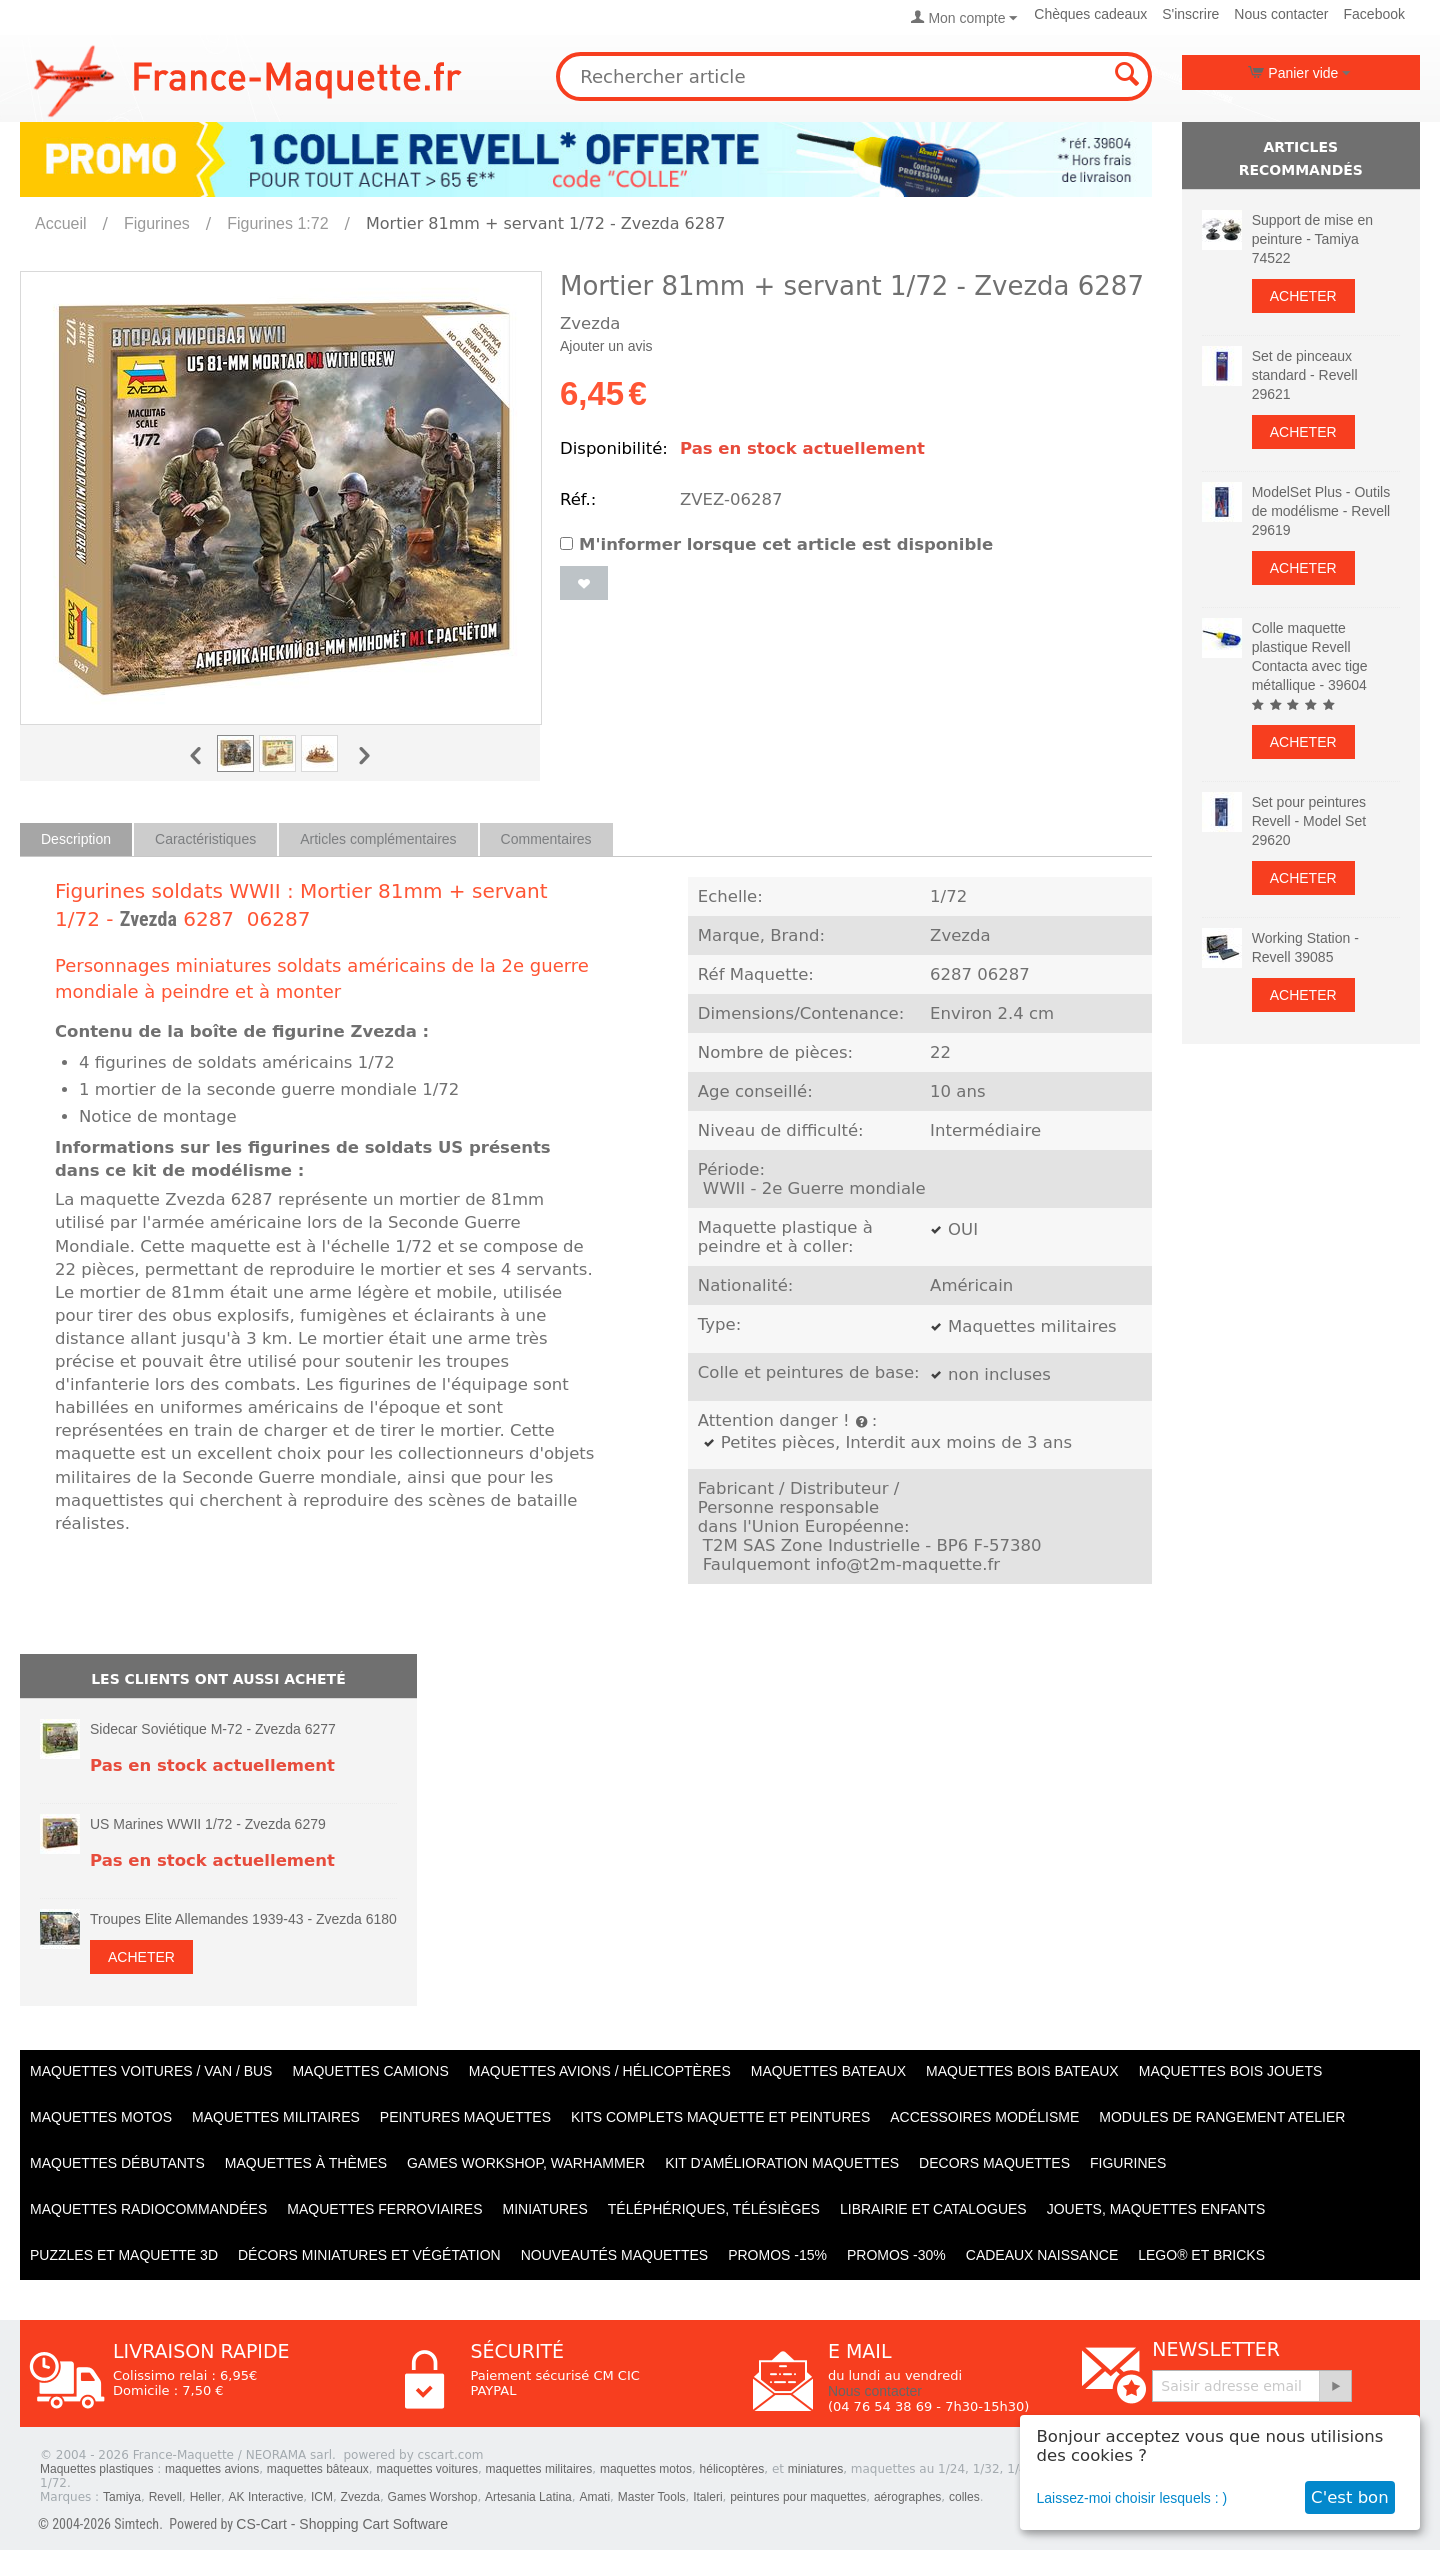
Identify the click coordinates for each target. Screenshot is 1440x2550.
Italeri (707, 2497)
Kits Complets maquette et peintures (720, 2117)
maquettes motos (646, 2469)
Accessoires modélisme (984, 2117)
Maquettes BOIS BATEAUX (1022, 2071)
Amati (594, 2497)
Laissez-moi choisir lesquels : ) (1132, 2498)
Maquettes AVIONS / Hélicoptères (600, 2071)
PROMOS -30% (896, 2255)
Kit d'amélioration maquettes (782, 2163)
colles (964, 2497)
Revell (165, 2497)
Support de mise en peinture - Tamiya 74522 (1312, 239)
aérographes (907, 2497)
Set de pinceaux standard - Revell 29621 (1305, 375)
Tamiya (122, 2497)
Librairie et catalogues (933, 2209)
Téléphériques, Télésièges (714, 2209)
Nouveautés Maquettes (614, 2255)
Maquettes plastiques (96, 2469)
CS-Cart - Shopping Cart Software (342, 2524)
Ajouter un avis (606, 346)
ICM (322, 2497)
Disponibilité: (614, 448)
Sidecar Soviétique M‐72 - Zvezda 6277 (213, 1729)
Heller (205, 2497)
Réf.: (578, 499)
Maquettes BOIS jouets (1231, 2071)
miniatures (815, 2469)
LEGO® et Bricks (1201, 2255)
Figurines (157, 223)
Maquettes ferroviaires (384, 2209)
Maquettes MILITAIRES (276, 2117)
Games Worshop (433, 2497)
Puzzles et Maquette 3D (124, 2255)
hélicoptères (732, 2469)
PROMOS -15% (777, 2255)
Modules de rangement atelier (1222, 2117)
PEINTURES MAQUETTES (465, 2117)
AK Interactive (266, 2497)
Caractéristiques (205, 839)
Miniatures (545, 2209)
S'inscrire (1190, 14)
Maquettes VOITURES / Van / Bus (151, 2071)
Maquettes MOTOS (101, 2117)
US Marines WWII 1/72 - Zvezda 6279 (208, 1824)
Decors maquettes (994, 2163)
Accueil (61, 223)
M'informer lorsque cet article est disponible (776, 544)
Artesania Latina (528, 2497)
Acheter (141, 1957)
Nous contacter (1281, 14)
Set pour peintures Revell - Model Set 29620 (1309, 821)
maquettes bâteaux (318, 2469)
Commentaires (546, 839)
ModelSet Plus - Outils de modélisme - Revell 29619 (1321, 511)
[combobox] (854, 76)
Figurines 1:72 (277, 223)
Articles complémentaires (378, 839)
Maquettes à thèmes (306, 2163)
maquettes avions (212, 2469)
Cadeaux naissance (1042, 2255)
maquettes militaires (539, 2469)
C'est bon (1350, 2497)
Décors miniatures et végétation (369, 2255)
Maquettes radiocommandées (148, 2209)
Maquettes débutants (117, 2163)
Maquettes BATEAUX (828, 2071)
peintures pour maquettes (798, 2497)
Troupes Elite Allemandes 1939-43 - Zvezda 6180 (243, 1919)
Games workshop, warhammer (526, 2163)
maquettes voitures (427, 2469)
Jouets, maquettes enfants (1156, 2209)
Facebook (1374, 14)
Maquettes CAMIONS (370, 2071)
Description (76, 839)
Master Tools (652, 2497)
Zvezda (148, 919)
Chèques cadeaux (1090, 14)
